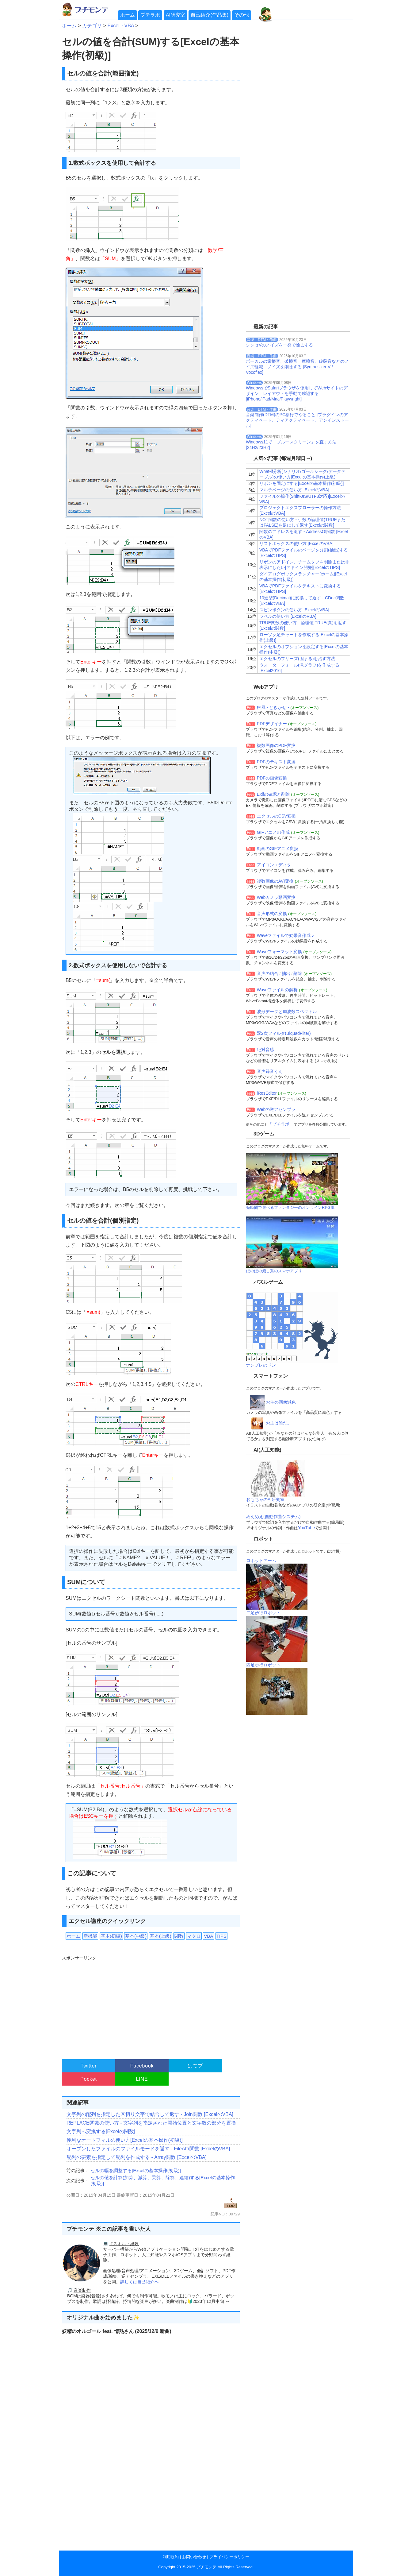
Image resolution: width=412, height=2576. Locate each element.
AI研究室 (175, 14)
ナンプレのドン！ (263, 1365)
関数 (179, 1936)
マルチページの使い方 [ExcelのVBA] (294, 489)
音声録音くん (270, 1071)
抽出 (286, 973)
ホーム (127, 14)
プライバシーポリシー (229, 2557)
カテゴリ (92, 25)
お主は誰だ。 (279, 1423)
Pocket (88, 2079)
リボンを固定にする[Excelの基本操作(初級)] (301, 483)
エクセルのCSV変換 (276, 816)
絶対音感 (265, 1049)
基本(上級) (160, 1936)
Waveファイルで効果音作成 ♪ (285, 935)
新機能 (90, 1936)
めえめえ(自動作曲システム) (273, 1516)
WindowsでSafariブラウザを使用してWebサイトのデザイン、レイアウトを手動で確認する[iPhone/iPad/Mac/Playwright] (297, 393)
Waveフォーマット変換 (279, 951)
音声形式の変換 (272, 913)
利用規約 (171, 2557)
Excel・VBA (120, 25)
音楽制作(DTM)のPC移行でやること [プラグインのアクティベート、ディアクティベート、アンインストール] (297, 420)
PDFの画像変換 (272, 778)
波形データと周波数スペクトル (287, 1011)
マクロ (194, 1936)
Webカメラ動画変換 (276, 897)
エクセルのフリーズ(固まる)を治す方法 (297, 658)
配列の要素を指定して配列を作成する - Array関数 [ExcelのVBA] (137, 2157)
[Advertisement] (150, 2004)
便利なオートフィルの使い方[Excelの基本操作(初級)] (125, 2140)
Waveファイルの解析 (277, 989)
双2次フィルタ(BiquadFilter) (284, 1033)
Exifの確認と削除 (273, 794)
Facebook (142, 2065)
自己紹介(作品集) (209, 14)
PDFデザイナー (272, 723)
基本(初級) (111, 1936)
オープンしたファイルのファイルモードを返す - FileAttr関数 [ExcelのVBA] (148, 2148)
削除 (297, 973)
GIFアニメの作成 (273, 832)
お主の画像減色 (281, 1402)
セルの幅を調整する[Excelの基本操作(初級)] (135, 2170)
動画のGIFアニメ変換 (277, 848)
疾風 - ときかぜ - (273, 707)
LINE (142, 2079)
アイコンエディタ (274, 864)
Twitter (89, 2065)
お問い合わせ (194, 2557)
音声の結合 (267, 973)
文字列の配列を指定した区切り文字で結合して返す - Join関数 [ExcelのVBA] (150, 2114)
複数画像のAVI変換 (275, 881)
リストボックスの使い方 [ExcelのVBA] (296, 543)
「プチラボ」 (281, 1124)
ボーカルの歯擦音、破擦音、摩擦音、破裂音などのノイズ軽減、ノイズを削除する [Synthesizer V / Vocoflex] (297, 367)
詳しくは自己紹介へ (139, 2281)
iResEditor (267, 1093)
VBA (208, 1936)
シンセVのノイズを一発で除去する (279, 344)
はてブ (195, 2065)
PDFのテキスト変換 (276, 761)
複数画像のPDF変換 (276, 745)
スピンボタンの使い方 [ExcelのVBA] (294, 609)
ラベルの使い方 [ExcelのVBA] (287, 616)
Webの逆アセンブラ (276, 1109)
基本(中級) (136, 1936)
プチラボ (150, 14)
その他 (241, 14)
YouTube (306, 1527)
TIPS (221, 1936)
